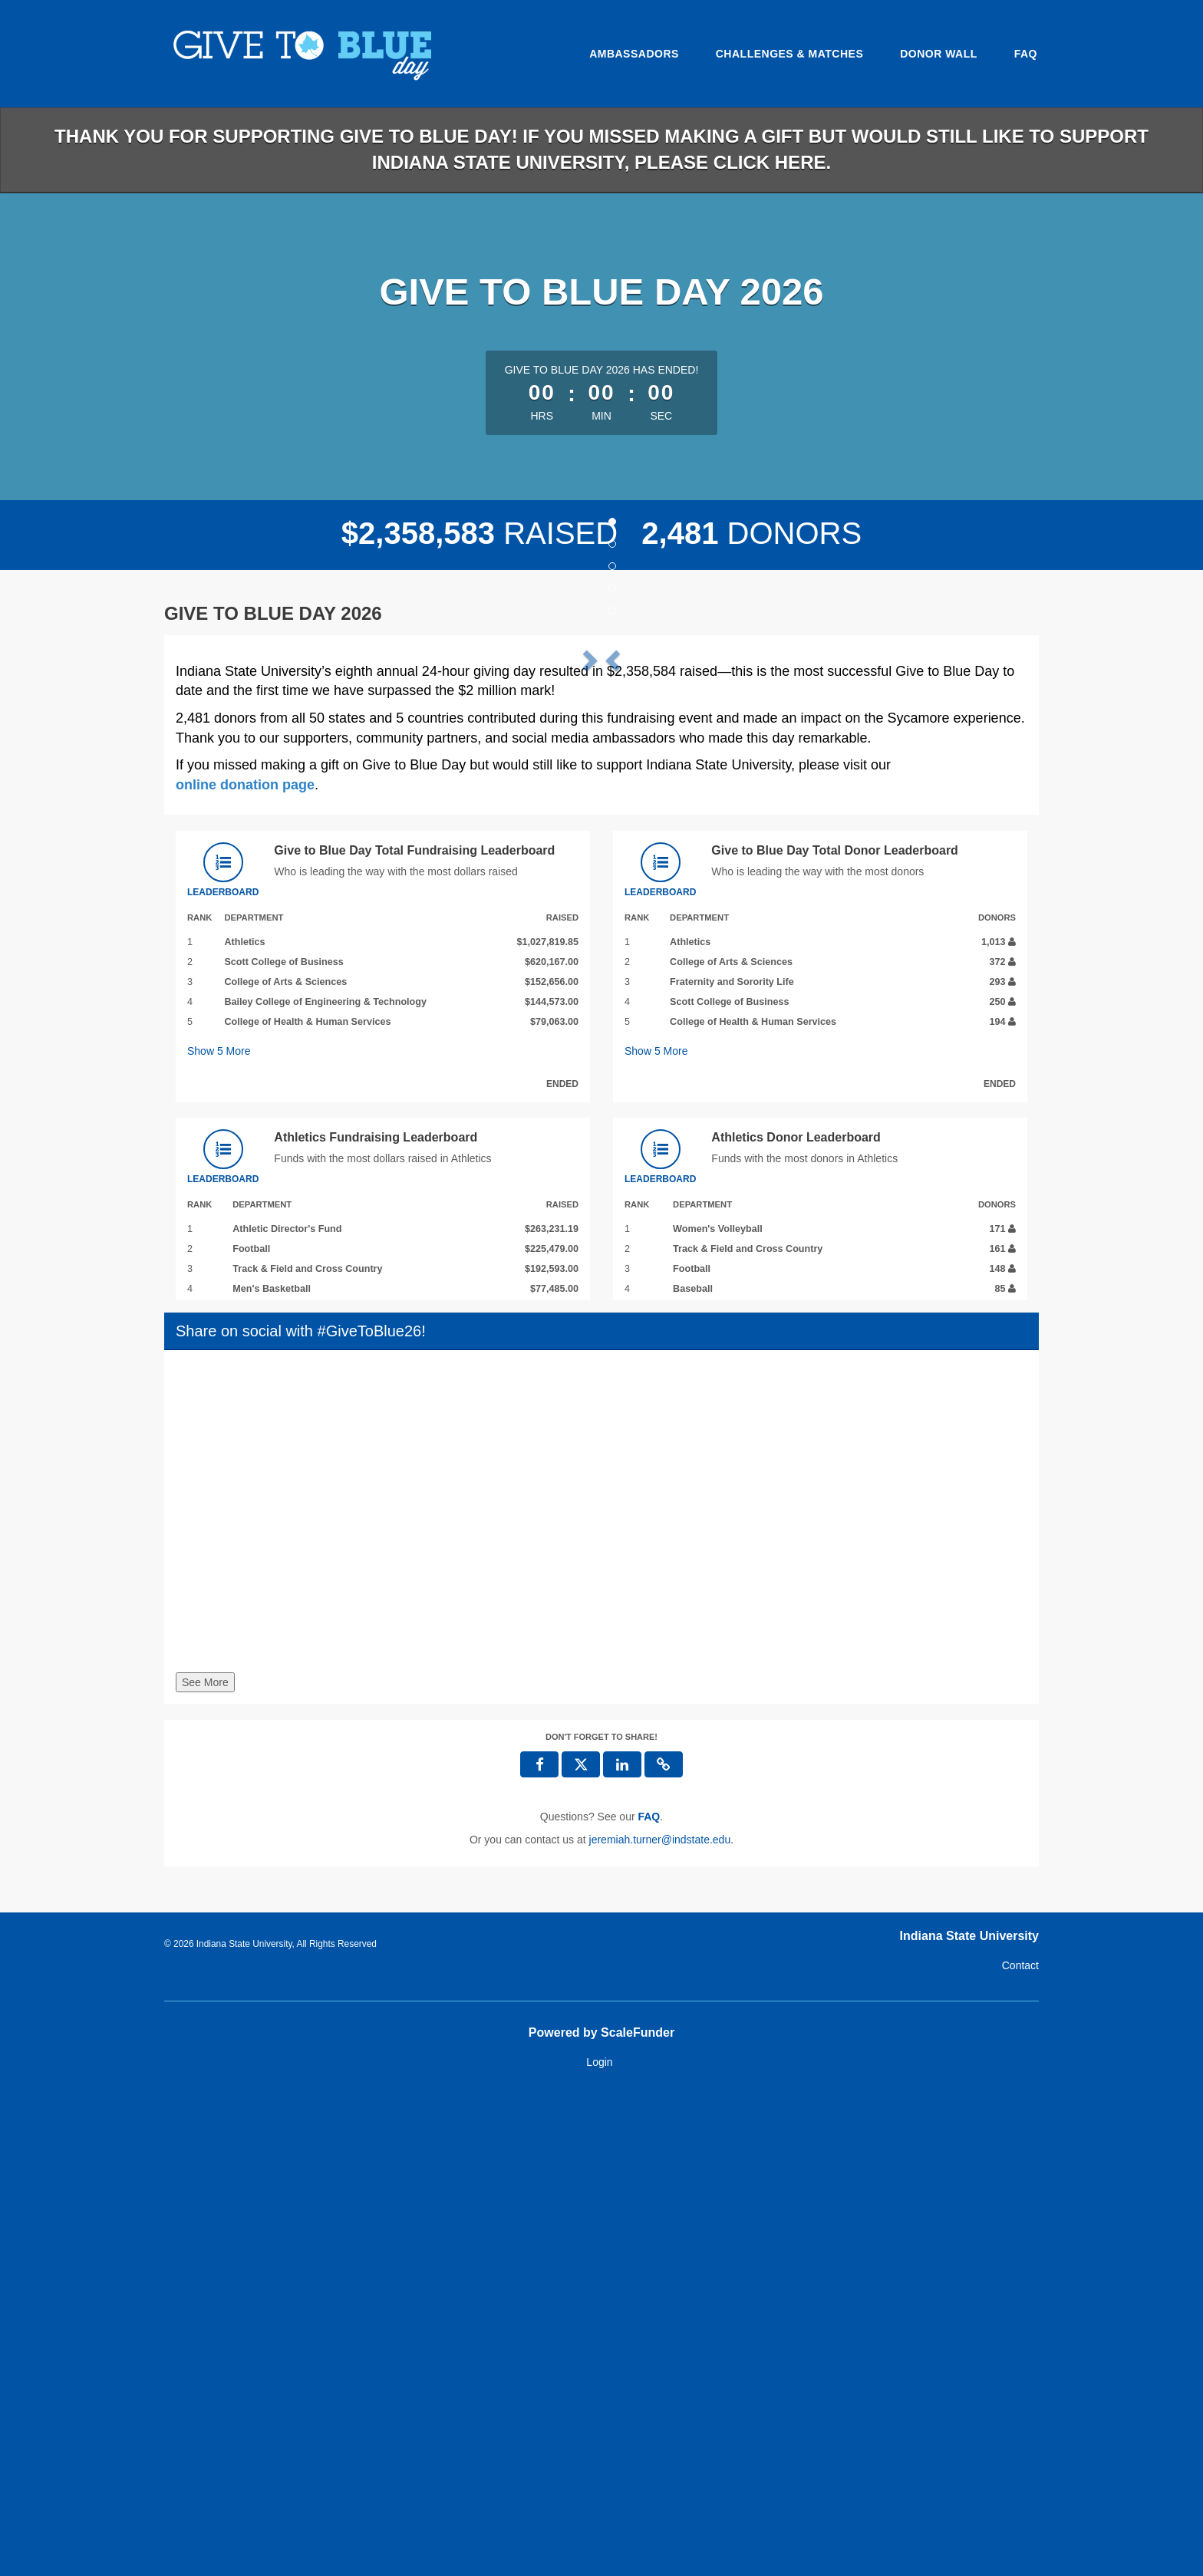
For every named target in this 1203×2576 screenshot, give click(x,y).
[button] (240, 886)
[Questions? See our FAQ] (649, 2295)
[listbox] (601, 886)
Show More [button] (219, 1530)
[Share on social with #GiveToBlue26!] (601, 1994)
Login (599, 2541)
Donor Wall (938, 54)
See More (205, 2162)
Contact (1020, 2444)
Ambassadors (634, 54)
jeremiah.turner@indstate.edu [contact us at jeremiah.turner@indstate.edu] (660, 2318)
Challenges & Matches (790, 54)
